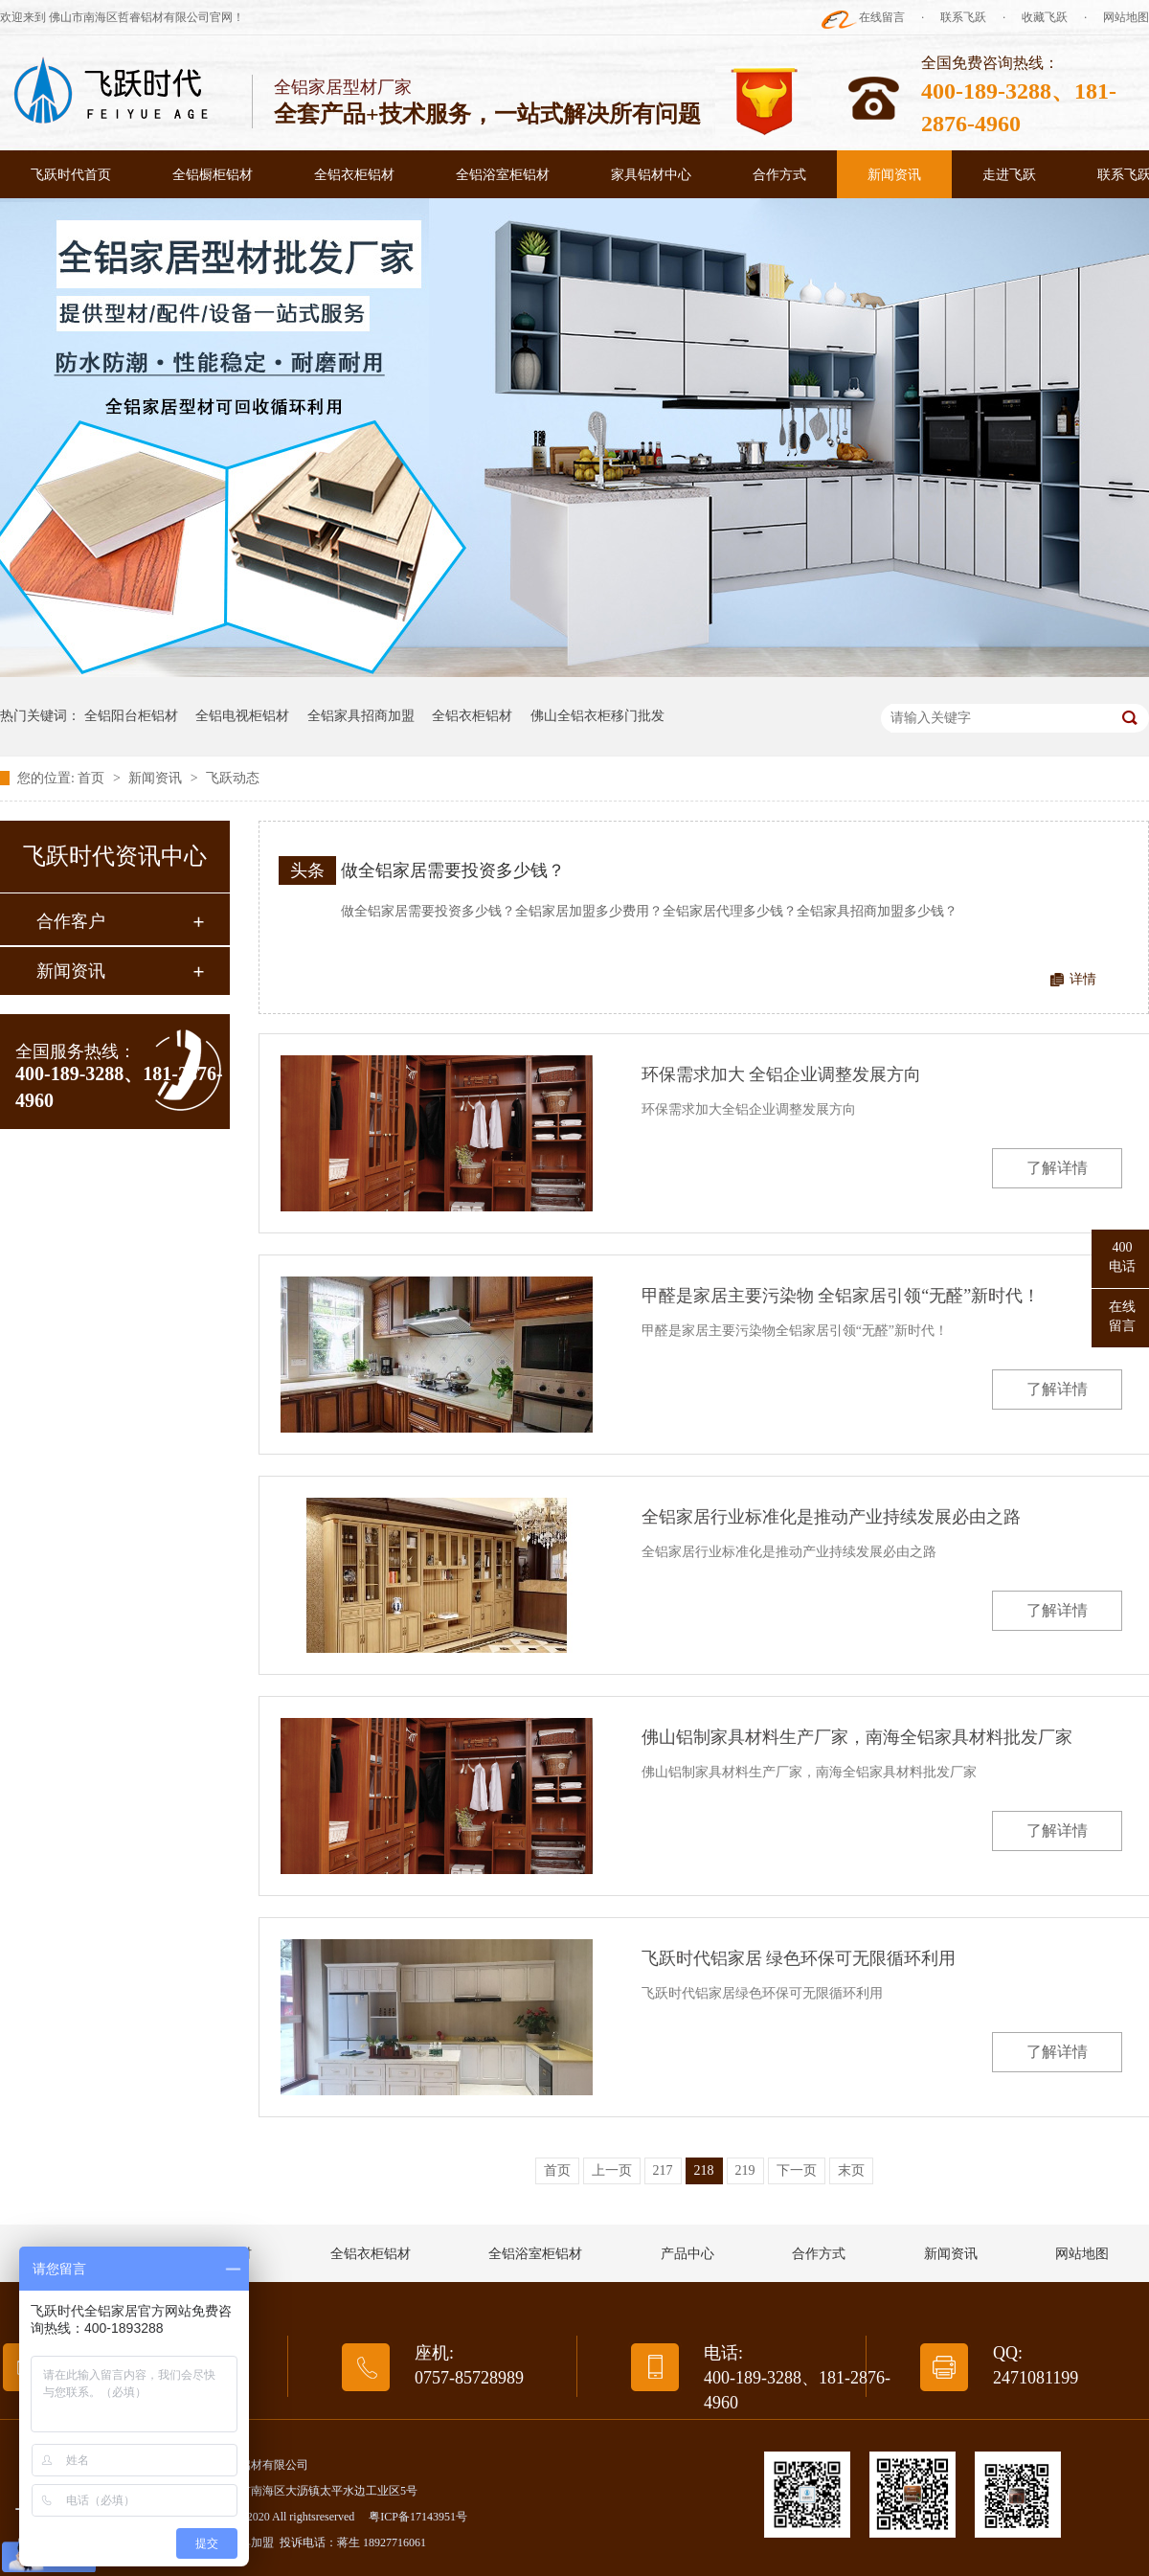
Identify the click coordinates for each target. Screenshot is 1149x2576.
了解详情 (1057, 1168)
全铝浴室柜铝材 (503, 175)
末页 (851, 2170)
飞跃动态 (232, 778)
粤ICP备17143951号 (418, 2516)
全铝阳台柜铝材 (131, 716)
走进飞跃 (1009, 175)
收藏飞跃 (1045, 17)
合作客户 (70, 921)
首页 (93, 778)
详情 (1083, 979)
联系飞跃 (963, 17)
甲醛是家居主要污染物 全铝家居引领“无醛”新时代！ (841, 1295)
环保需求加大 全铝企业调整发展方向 (782, 1074)
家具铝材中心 (651, 175)
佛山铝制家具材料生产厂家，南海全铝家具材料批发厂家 (857, 1737)
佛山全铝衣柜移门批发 (597, 716)
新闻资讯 (894, 175)
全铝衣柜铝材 (354, 175)
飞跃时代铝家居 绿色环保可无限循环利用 (799, 1958)
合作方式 (779, 175)
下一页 (797, 2170)
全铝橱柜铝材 (212, 175)
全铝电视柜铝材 (242, 716)
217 (663, 2170)
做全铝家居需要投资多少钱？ (453, 870)
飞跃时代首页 (71, 175)
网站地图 (1126, 17)
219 (745, 2170)
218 (704, 2170)
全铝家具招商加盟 (361, 716)
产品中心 (687, 2254)
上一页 (612, 2170)
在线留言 (882, 17)
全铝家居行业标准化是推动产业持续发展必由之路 (831, 1516)
